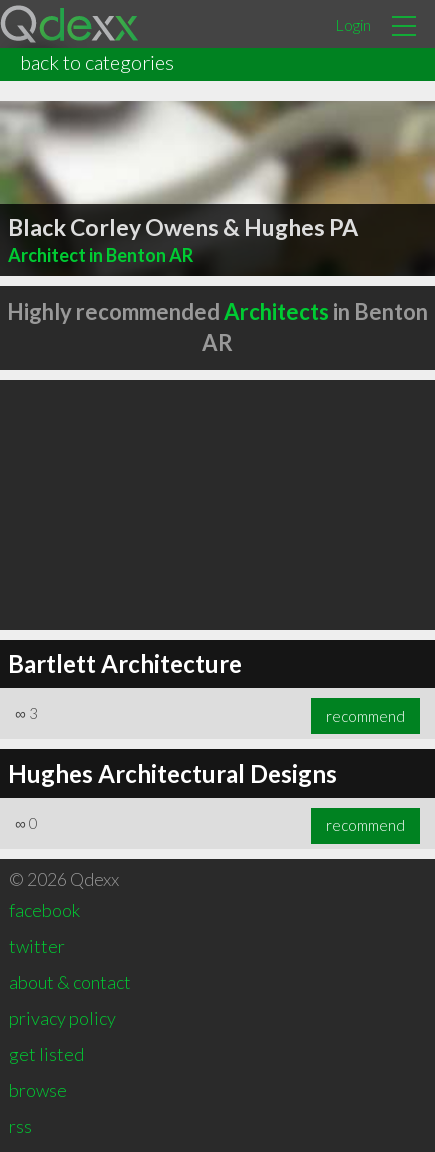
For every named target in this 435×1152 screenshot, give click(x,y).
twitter (37, 946)
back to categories (97, 62)
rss (20, 1126)
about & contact (70, 982)
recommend (365, 716)
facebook (44, 910)
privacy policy (62, 1018)
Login (353, 24)
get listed (46, 1054)
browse (38, 1090)
